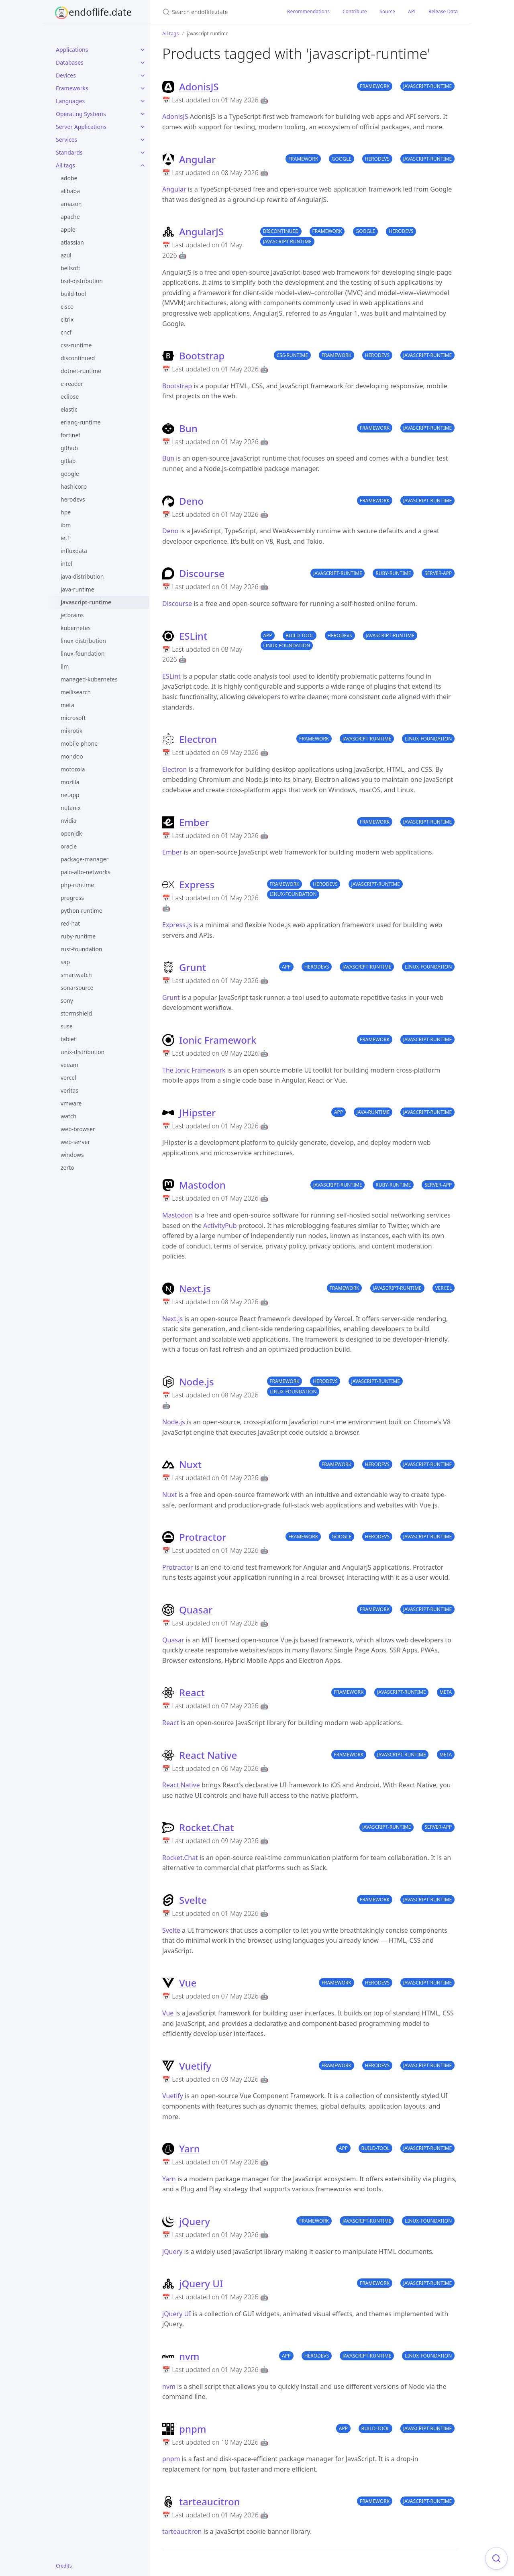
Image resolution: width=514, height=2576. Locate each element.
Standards (69, 152)
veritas (69, 1090)
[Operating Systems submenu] (142, 114)
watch (68, 1116)
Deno (191, 501)
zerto (67, 1167)
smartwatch (76, 975)
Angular (197, 159)
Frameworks (72, 88)
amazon (71, 204)
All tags (65, 165)
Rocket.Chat (206, 1827)
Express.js (177, 924)
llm (65, 666)
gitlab (68, 461)
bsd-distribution (82, 281)
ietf (65, 538)
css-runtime (76, 345)
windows (72, 1154)
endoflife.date (100, 11)
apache (70, 216)
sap (65, 962)
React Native (208, 1755)
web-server (75, 1142)
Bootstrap (201, 355)
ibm (66, 525)
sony (67, 1000)
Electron (198, 739)
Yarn (189, 2148)
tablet (68, 1039)
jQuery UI (201, 2283)
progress (72, 897)
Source (387, 11)
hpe (66, 512)
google (70, 473)
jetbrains (72, 615)
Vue (187, 1982)
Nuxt (190, 1464)
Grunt (192, 967)
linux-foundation (82, 653)
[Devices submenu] (142, 75)
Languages (70, 101)
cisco (67, 306)
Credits (64, 2565)
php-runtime (77, 885)
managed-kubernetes (89, 679)
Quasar (195, 1609)
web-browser (78, 1129)
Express (196, 884)
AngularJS (201, 231)
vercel (68, 1077)
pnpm (192, 2428)
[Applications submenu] (142, 49)
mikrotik (71, 730)
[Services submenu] (142, 139)
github (69, 448)
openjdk (71, 833)
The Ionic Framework (194, 1070)
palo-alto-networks (85, 872)
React (192, 1692)
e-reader (72, 384)
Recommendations (308, 11)
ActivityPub (220, 1225)
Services (66, 139)
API (412, 11)
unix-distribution (82, 1052)
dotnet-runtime (81, 371)
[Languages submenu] (142, 101)
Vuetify (195, 2065)
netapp (70, 795)
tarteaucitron (209, 2501)
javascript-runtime (86, 602)
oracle (69, 846)
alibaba (70, 191)
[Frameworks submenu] (142, 88)
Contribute (355, 11)
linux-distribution (83, 641)
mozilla (70, 782)
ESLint (193, 635)
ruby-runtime (78, 936)
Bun (188, 428)
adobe (69, 178)
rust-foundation (81, 949)
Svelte (193, 1900)
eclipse (70, 396)
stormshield (76, 1013)
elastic (69, 409)
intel (66, 563)
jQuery (194, 2221)
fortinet (70, 435)
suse (67, 1026)
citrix (67, 319)
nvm (189, 2356)
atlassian (72, 242)
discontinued (78, 358)
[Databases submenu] (142, 62)
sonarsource (77, 987)
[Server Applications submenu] (142, 126)
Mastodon (202, 1184)
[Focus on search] (496, 2558)
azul (66, 255)
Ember (194, 822)
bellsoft (70, 268)
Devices (66, 75)
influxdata (74, 551)
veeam (69, 1065)
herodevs (73, 499)
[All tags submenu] (142, 165)
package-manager (84, 859)
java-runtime (77, 589)
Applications (72, 49)
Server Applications (81, 127)
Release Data (443, 11)
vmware (71, 1103)
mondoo (72, 756)
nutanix (71, 808)
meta (67, 705)
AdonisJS (199, 86)
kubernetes (76, 628)
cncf (66, 332)
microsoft (73, 718)
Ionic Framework (217, 1039)
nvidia (68, 820)
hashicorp (74, 486)
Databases (70, 62)
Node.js (196, 1381)
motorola (73, 769)
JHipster (197, 1112)
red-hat (70, 923)
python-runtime (81, 910)
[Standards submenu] (142, 152)
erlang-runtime (81, 422)
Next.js (195, 1288)
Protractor (202, 1537)
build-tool (73, 294)
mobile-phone (79, 743)
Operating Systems (81, 114)
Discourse (201, 573)
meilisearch (76, 692)
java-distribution (82, 576)
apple (68, 229)
